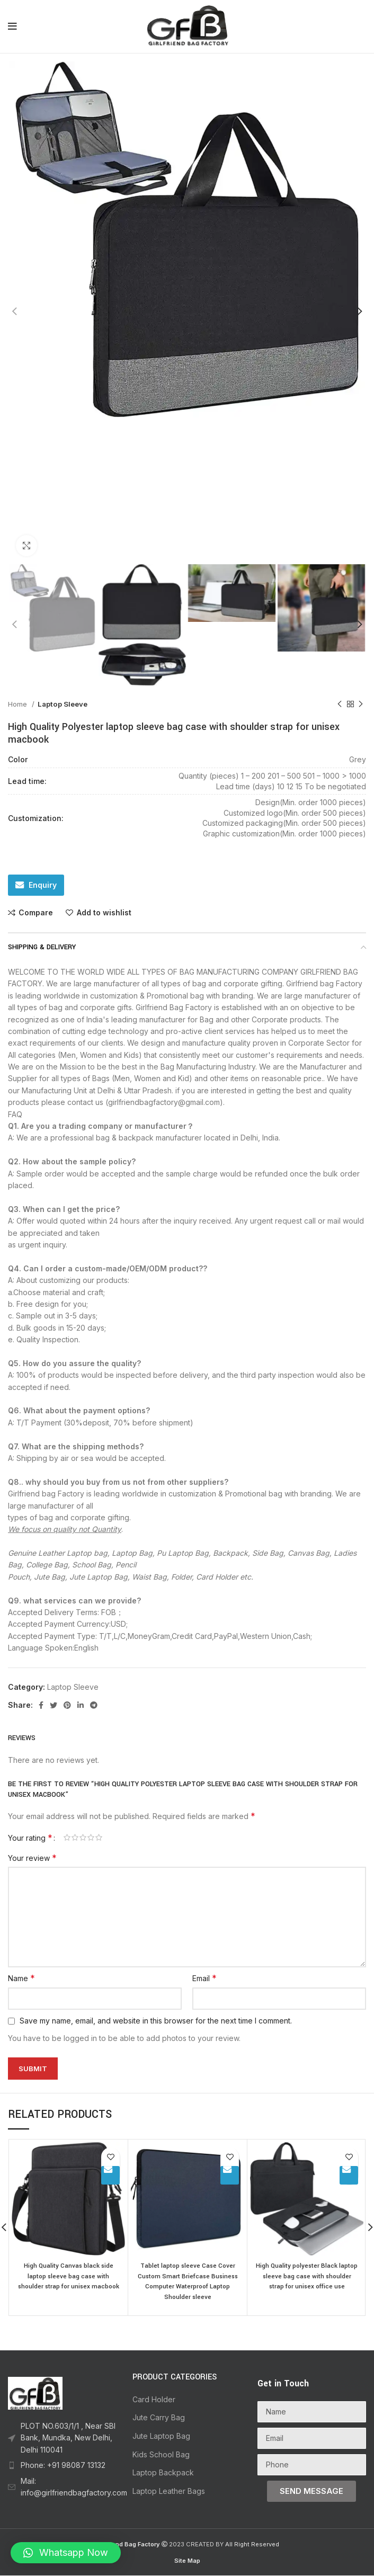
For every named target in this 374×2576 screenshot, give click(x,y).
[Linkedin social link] (80, 1705)
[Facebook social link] (41, 1705)
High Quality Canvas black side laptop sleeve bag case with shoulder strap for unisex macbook (68, 2281)
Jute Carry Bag (158, 2417)
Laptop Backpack (163, 2472)
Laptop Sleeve (62, 704)
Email (204, 1978)
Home (18, 704)
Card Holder (153, 2399)
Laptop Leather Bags (168, 2491)
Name (21, 1978)
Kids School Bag (161, 2454)
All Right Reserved (252, 2544)
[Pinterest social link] (67, 1705)
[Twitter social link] (53, 1705)
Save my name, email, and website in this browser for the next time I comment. (156, 2020)
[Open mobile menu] (12, 26)
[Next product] (360, 704)
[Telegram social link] (94, 1705)
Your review (32, 1857)
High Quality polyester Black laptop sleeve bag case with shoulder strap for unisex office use (307, 2281)
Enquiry (43, 884)
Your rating (30, 1837)
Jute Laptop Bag (161, 2436)
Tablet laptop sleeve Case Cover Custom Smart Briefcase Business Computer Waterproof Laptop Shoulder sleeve (187, 2281)
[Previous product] (339, 704)
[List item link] (62, 2438)
